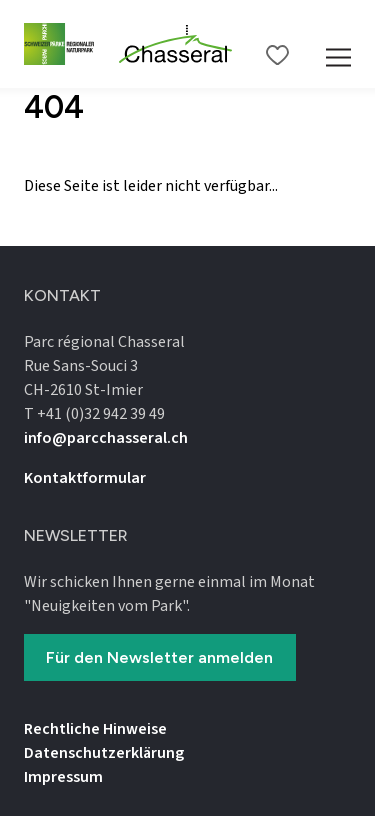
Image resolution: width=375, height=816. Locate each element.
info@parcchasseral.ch (106, 438)
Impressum (63, 777)
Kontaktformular (85, 478)
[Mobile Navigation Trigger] (338, 44)
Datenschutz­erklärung (104, 753)
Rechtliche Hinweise (95, 729)
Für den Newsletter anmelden (159, 657)
